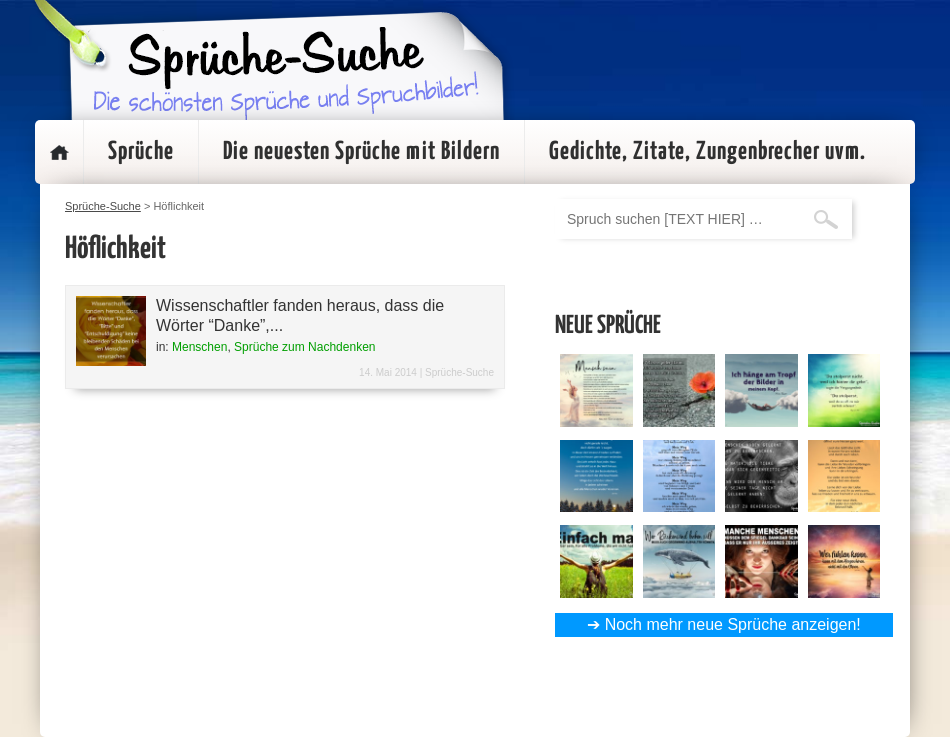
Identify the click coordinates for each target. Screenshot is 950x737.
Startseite (59, 152)
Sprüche (141, 152)
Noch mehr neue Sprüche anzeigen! (733, 624)
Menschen (199, 347)
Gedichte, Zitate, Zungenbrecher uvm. (707, 152)
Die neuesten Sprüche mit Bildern (361, 152)
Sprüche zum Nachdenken (304, 347)
